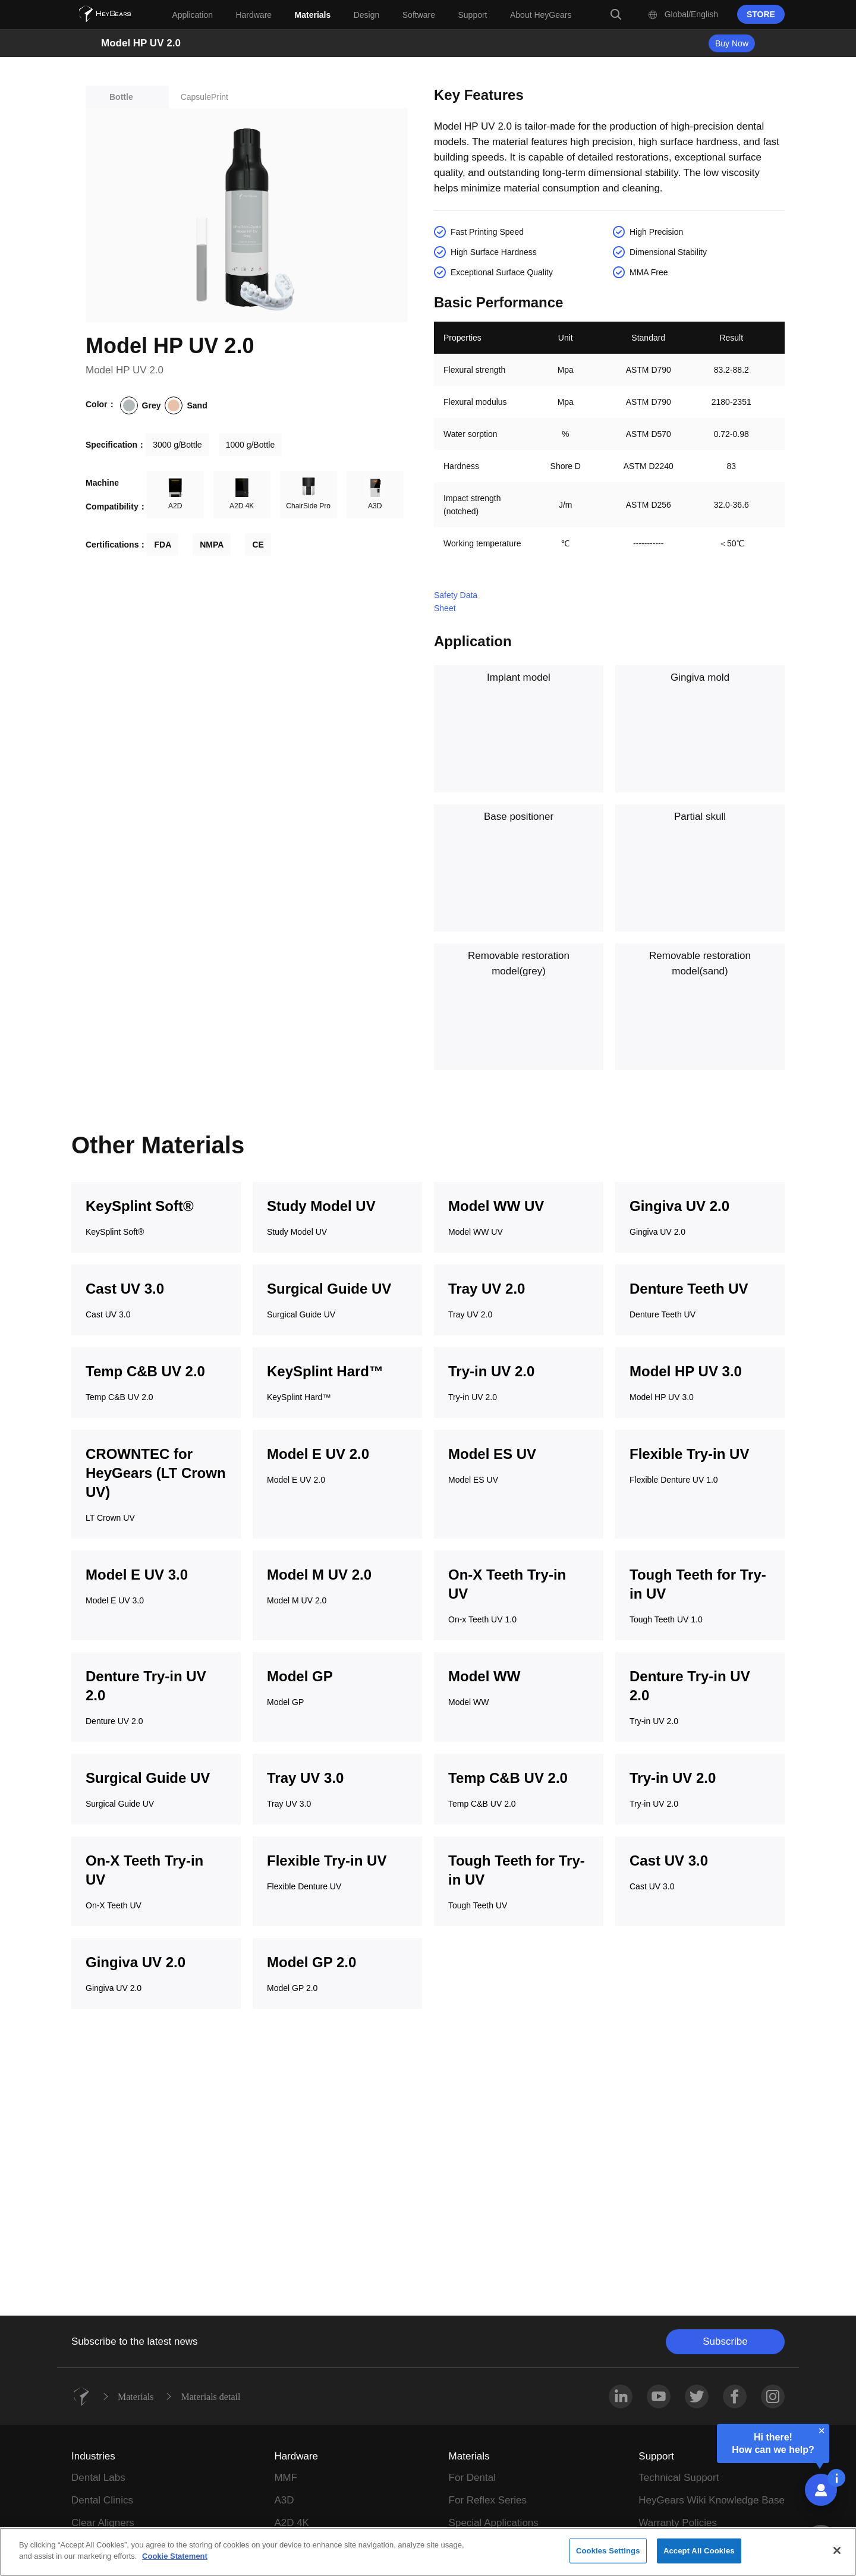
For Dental (472, 2477)
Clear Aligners (102, 2522)
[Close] (837, 2555)
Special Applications (494, 2522)
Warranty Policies (677, 2522)
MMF (285, 2477)
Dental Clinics (102, 2500)
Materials (135, 2396)
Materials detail (210, 2396)
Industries (93, 2456)
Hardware (296, 2456)
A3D (284, 2500)
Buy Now (731, 43)
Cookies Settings (608, 2555)
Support (656, 2456)
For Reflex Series (488, 2500)
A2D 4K (291, 2522)
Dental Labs (98, 2477)
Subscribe (725, 2341)
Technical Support (678, 2477)
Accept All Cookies (699, 2555)
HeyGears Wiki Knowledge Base (711, 2500)
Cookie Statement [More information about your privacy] (174, 2561)
